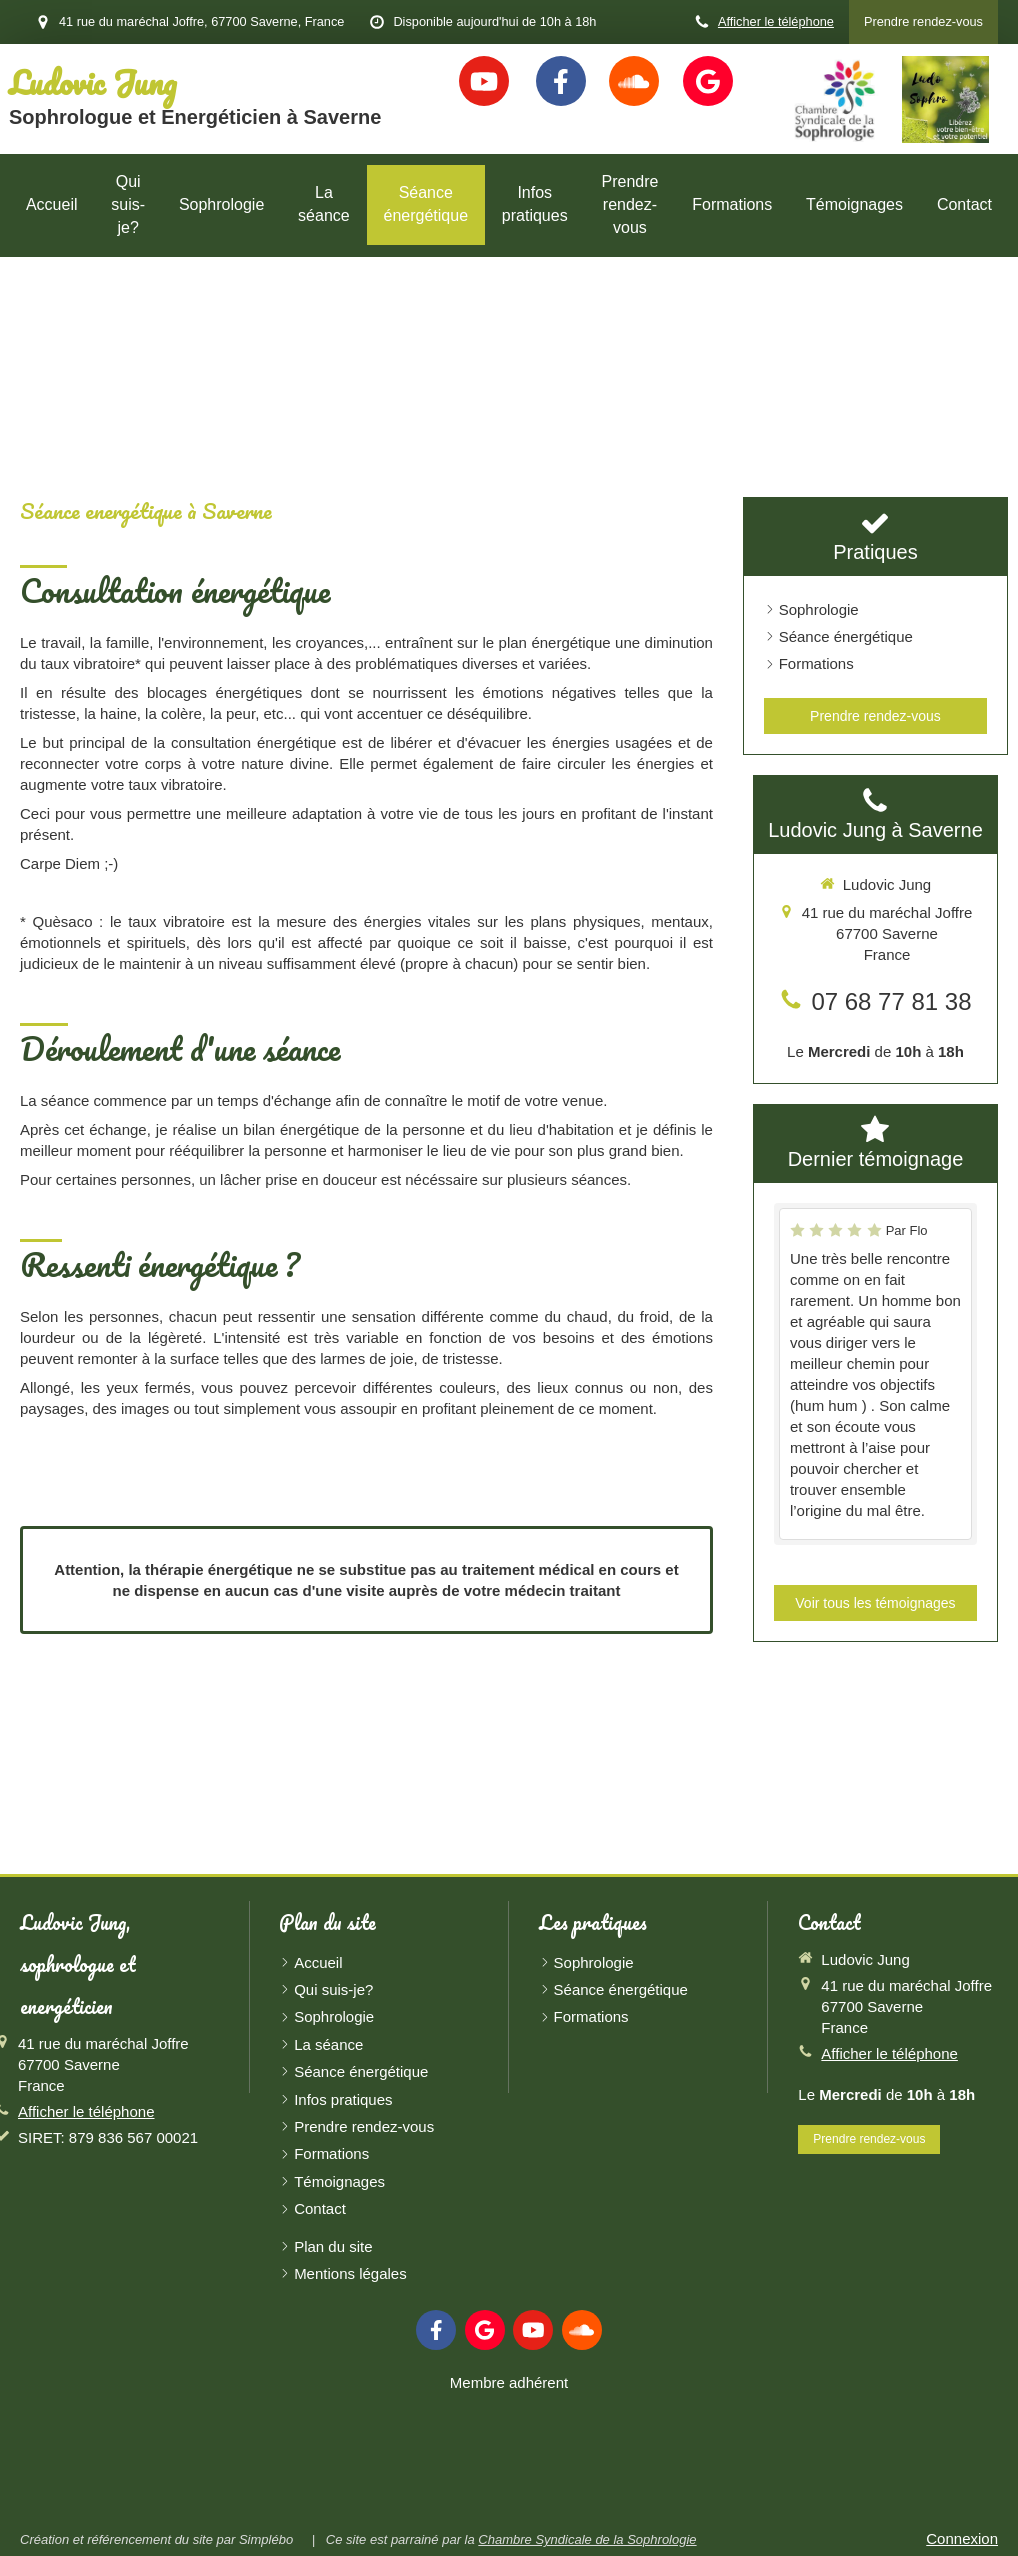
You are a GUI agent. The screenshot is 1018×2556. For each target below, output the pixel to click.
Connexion (962, 2538)
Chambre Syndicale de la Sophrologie (587, 2539)
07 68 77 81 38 (891, 1001)
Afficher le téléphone (776, 21)
